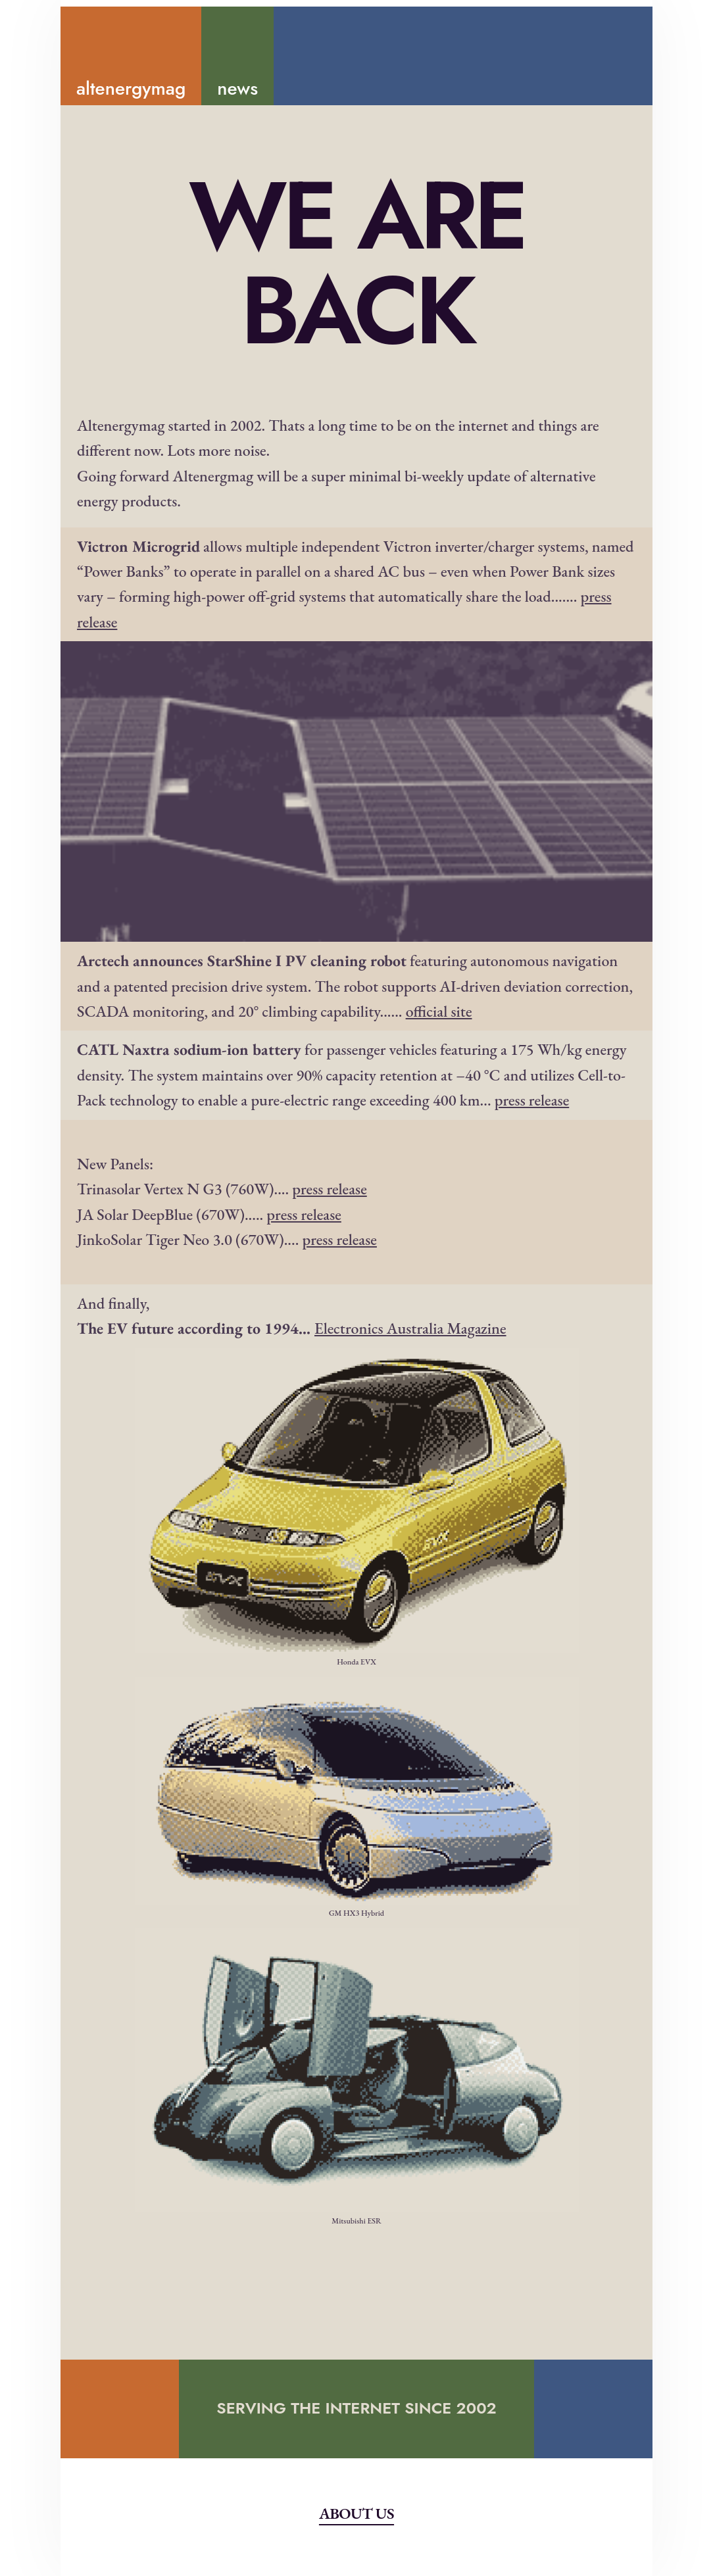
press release (532, 1100)
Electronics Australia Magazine (410, 1328)
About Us (356, 2513)
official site (439, 1011)
